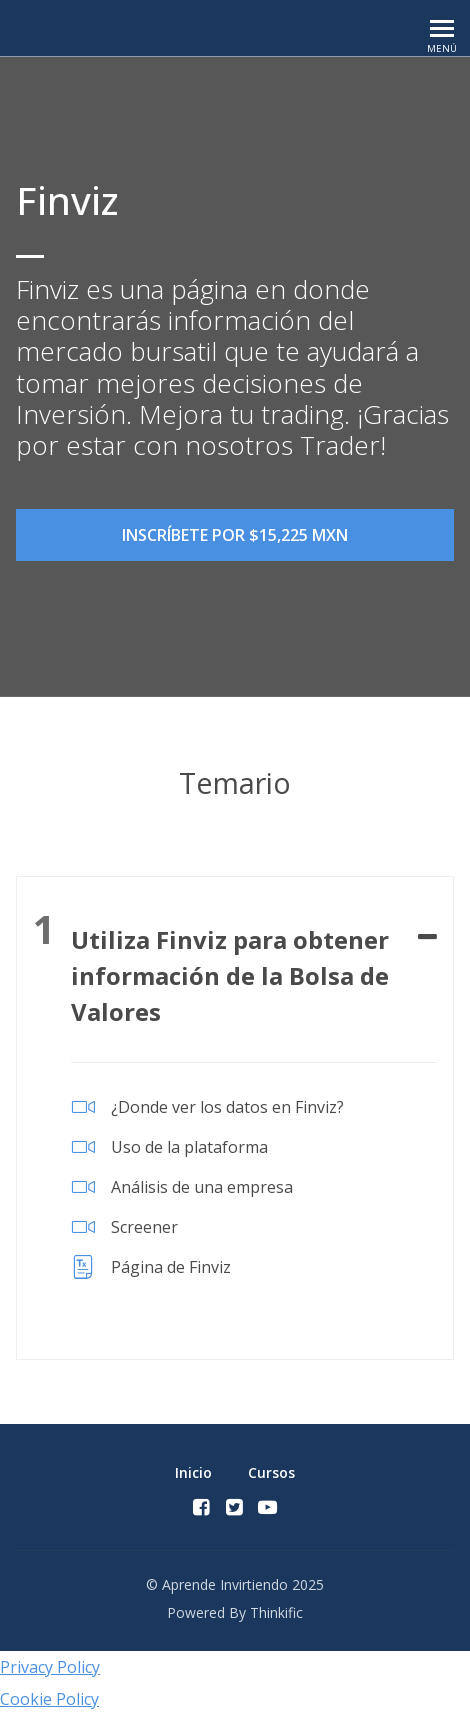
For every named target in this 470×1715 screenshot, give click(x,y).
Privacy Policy (50, 1667)
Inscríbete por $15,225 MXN (235, 535)
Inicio (193, 1472)
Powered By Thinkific (235, 1612)
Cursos (271, 1472)
